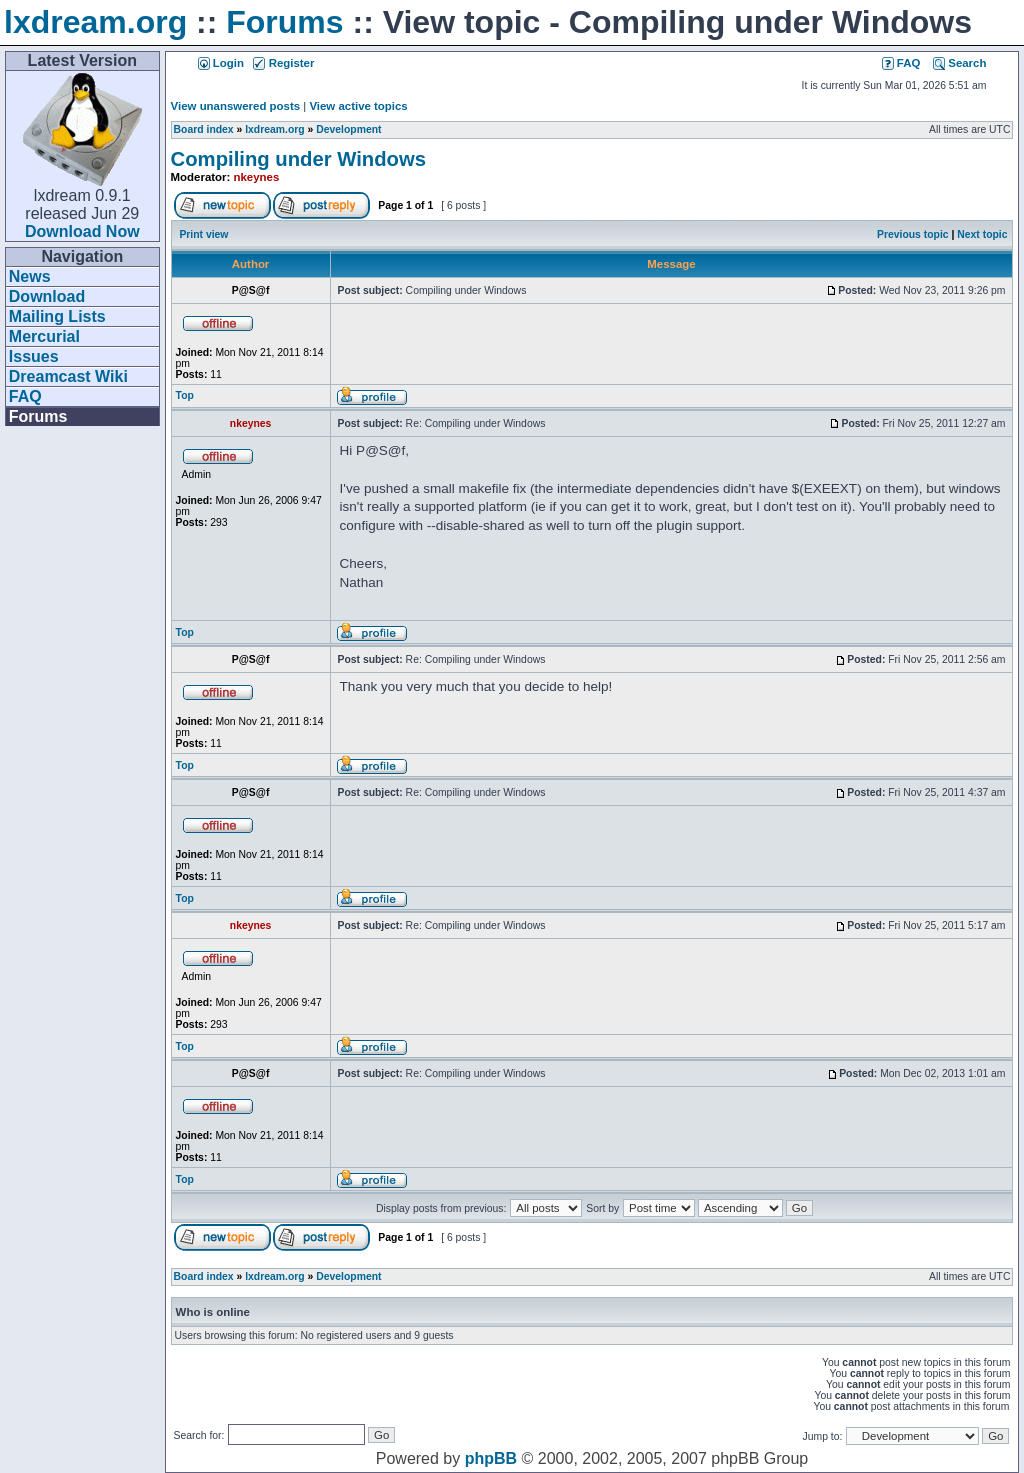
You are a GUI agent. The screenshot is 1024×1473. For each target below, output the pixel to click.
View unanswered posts (235, 106)
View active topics (358, 106)
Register (283, 63)
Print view (203, 234)
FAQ (25, 396)
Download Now (82, 231)
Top (185, 395)
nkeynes (257, 177)
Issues (34, 356)
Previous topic (913, 234)
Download (47, 296)
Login (221, 63)
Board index (204, 129)
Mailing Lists (57, 316)
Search (959, 63)
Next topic (982, 234)
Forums (284, 22)
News (30, 276)
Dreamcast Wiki (68, 376)
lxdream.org (95, 22)
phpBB (491, 1458)
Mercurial (44, 336)
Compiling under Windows (298, 159)
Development (348, 129)
